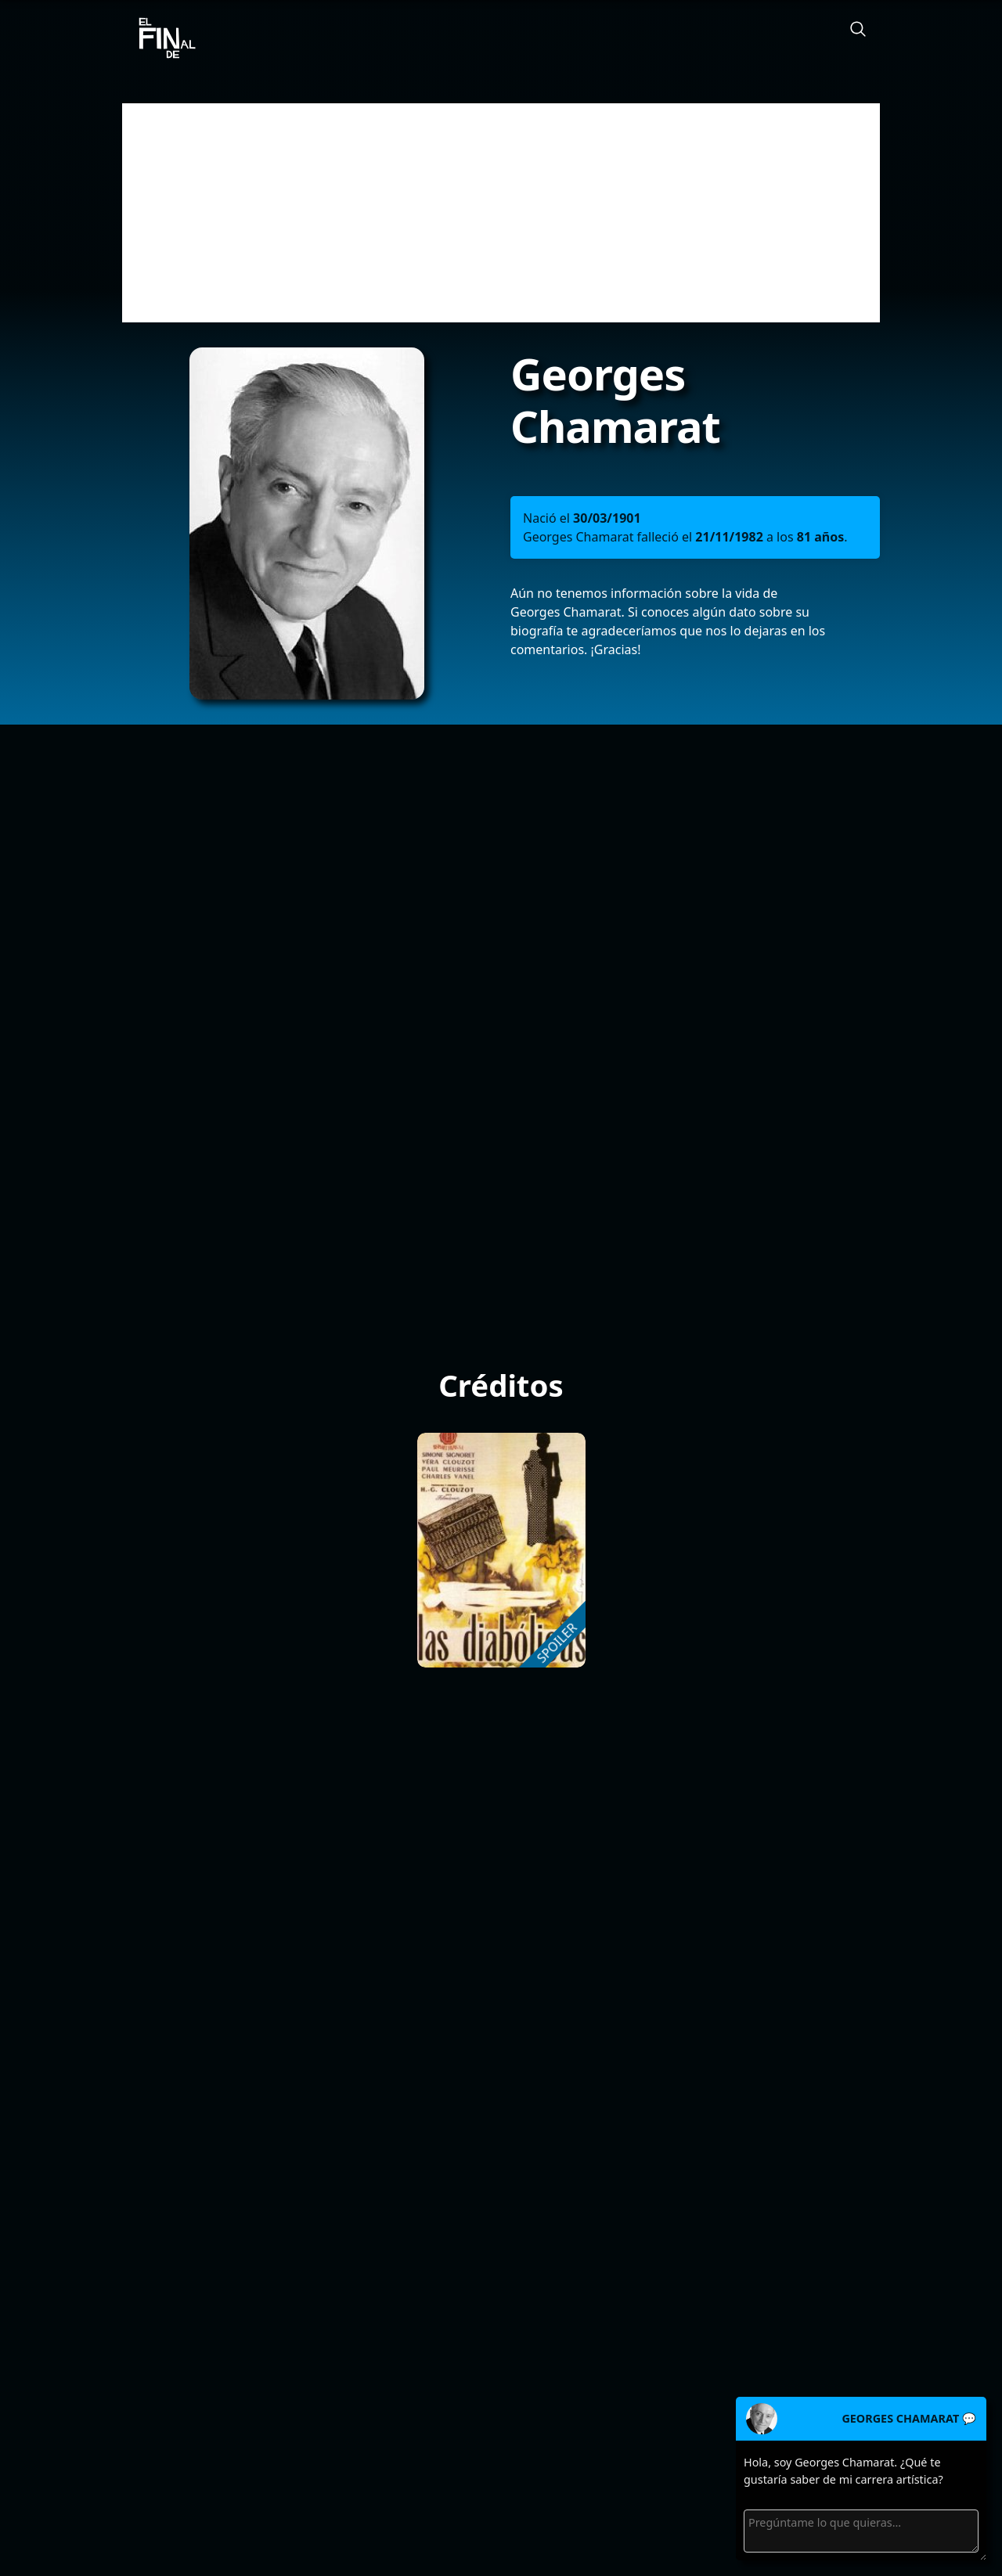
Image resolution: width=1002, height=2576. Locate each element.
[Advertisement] (501, 212)
